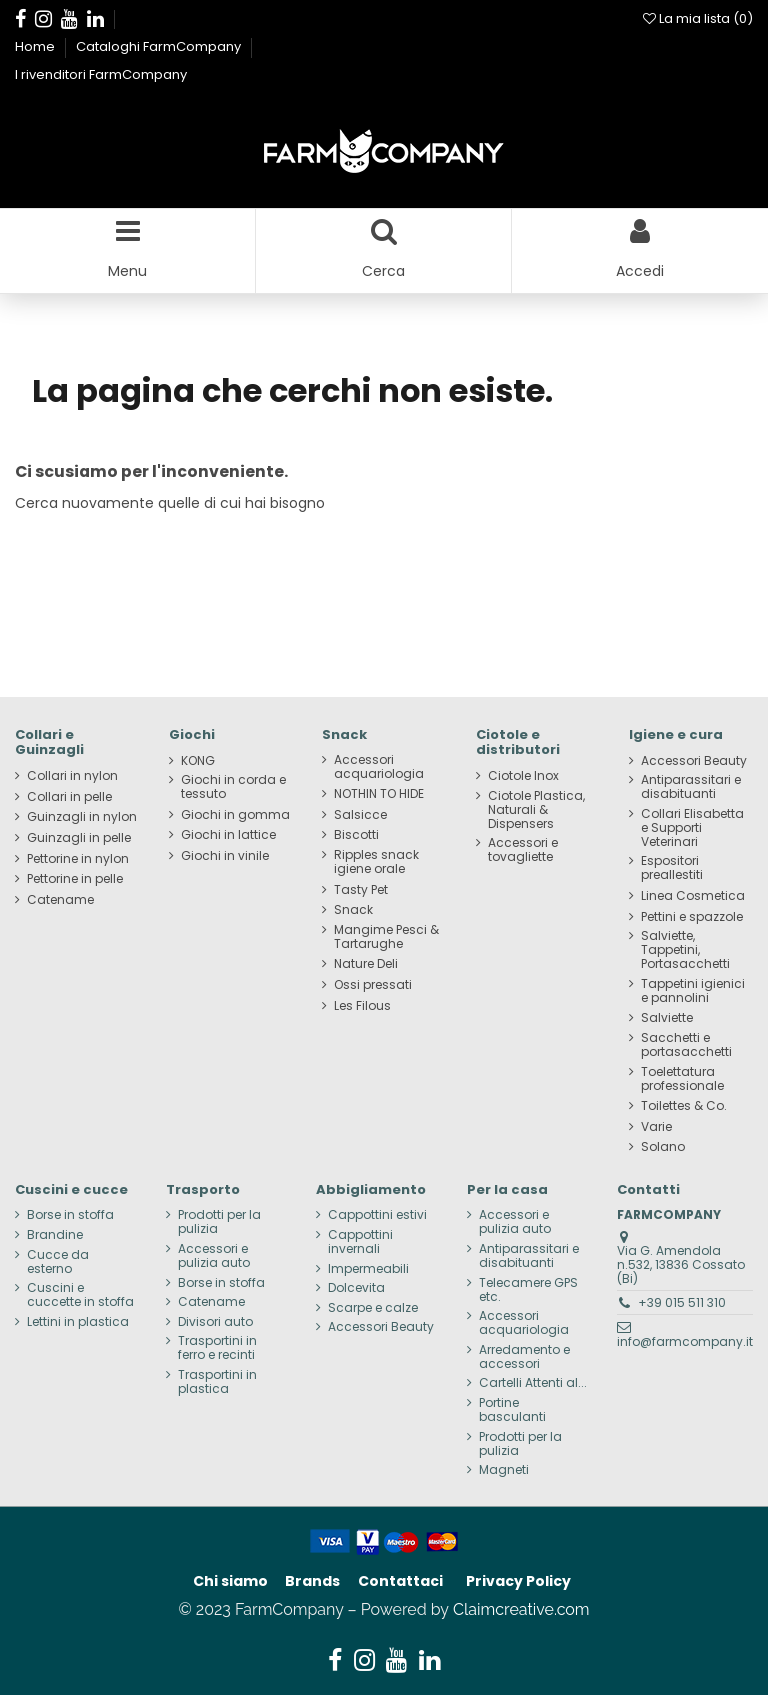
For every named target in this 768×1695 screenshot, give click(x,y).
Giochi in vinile (225, 856)
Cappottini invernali (360, 1242)
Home (36, 46)
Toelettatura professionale (682, 1079)
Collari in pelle (69, 797)
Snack (353, 910)
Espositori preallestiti (672, 868)
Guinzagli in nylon (82, 817)
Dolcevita (356, 1288)
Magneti (504, 1470)
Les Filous (362, 1006)
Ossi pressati (373, 985)
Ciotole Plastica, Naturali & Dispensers (536, 810)
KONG (198, 761)
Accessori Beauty (694, 761)
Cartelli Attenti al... (533, 1383)
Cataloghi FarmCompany (160, 46)
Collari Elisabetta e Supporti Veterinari (692, 828)
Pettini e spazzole (692, 917)
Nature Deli (366, 964)
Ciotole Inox (523, 776)
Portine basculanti (512, 1410)
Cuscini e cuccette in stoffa (80, 1295)
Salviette (667, 1018)
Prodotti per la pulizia (219, 1222)
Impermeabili (368, 1269)
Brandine (55, 1235)
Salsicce (360, 815)
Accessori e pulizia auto (214, 1256)
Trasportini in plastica (217, 1382)
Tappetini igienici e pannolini (693, 991)
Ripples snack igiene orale (376, 862)
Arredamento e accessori (524, 1357)
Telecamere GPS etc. (528, 1290)
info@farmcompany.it (685, 1341)
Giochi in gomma (235, 815)
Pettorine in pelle (75, 879)
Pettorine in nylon (78, 859)
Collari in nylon (72, 776)
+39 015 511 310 (682, 1302)
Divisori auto (215, 1322)
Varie (656, 1127)
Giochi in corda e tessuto (233, 787)
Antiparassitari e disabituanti (691, 787)
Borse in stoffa (70, 1215)
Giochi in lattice (228, 835)
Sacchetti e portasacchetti (686, 1045)
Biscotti (356, 835)
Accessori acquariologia (379, 767)
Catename (60, 900)
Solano (663, 1147)
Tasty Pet (361, 890)
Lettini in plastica (78, 1322)
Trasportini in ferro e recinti (217, 1348)
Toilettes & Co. (684, 1106)
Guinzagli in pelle (79, 838)
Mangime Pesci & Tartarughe (386, 937)
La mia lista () (698, 18)
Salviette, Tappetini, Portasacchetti (685, 950)
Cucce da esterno (58, 1262)
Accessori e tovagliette (523, 850)
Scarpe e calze (373, 1308)
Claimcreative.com (521, 1609)
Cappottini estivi (377, 1215)
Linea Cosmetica (693, 896)
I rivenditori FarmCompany (101, 74)
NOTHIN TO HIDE (379, 794)
